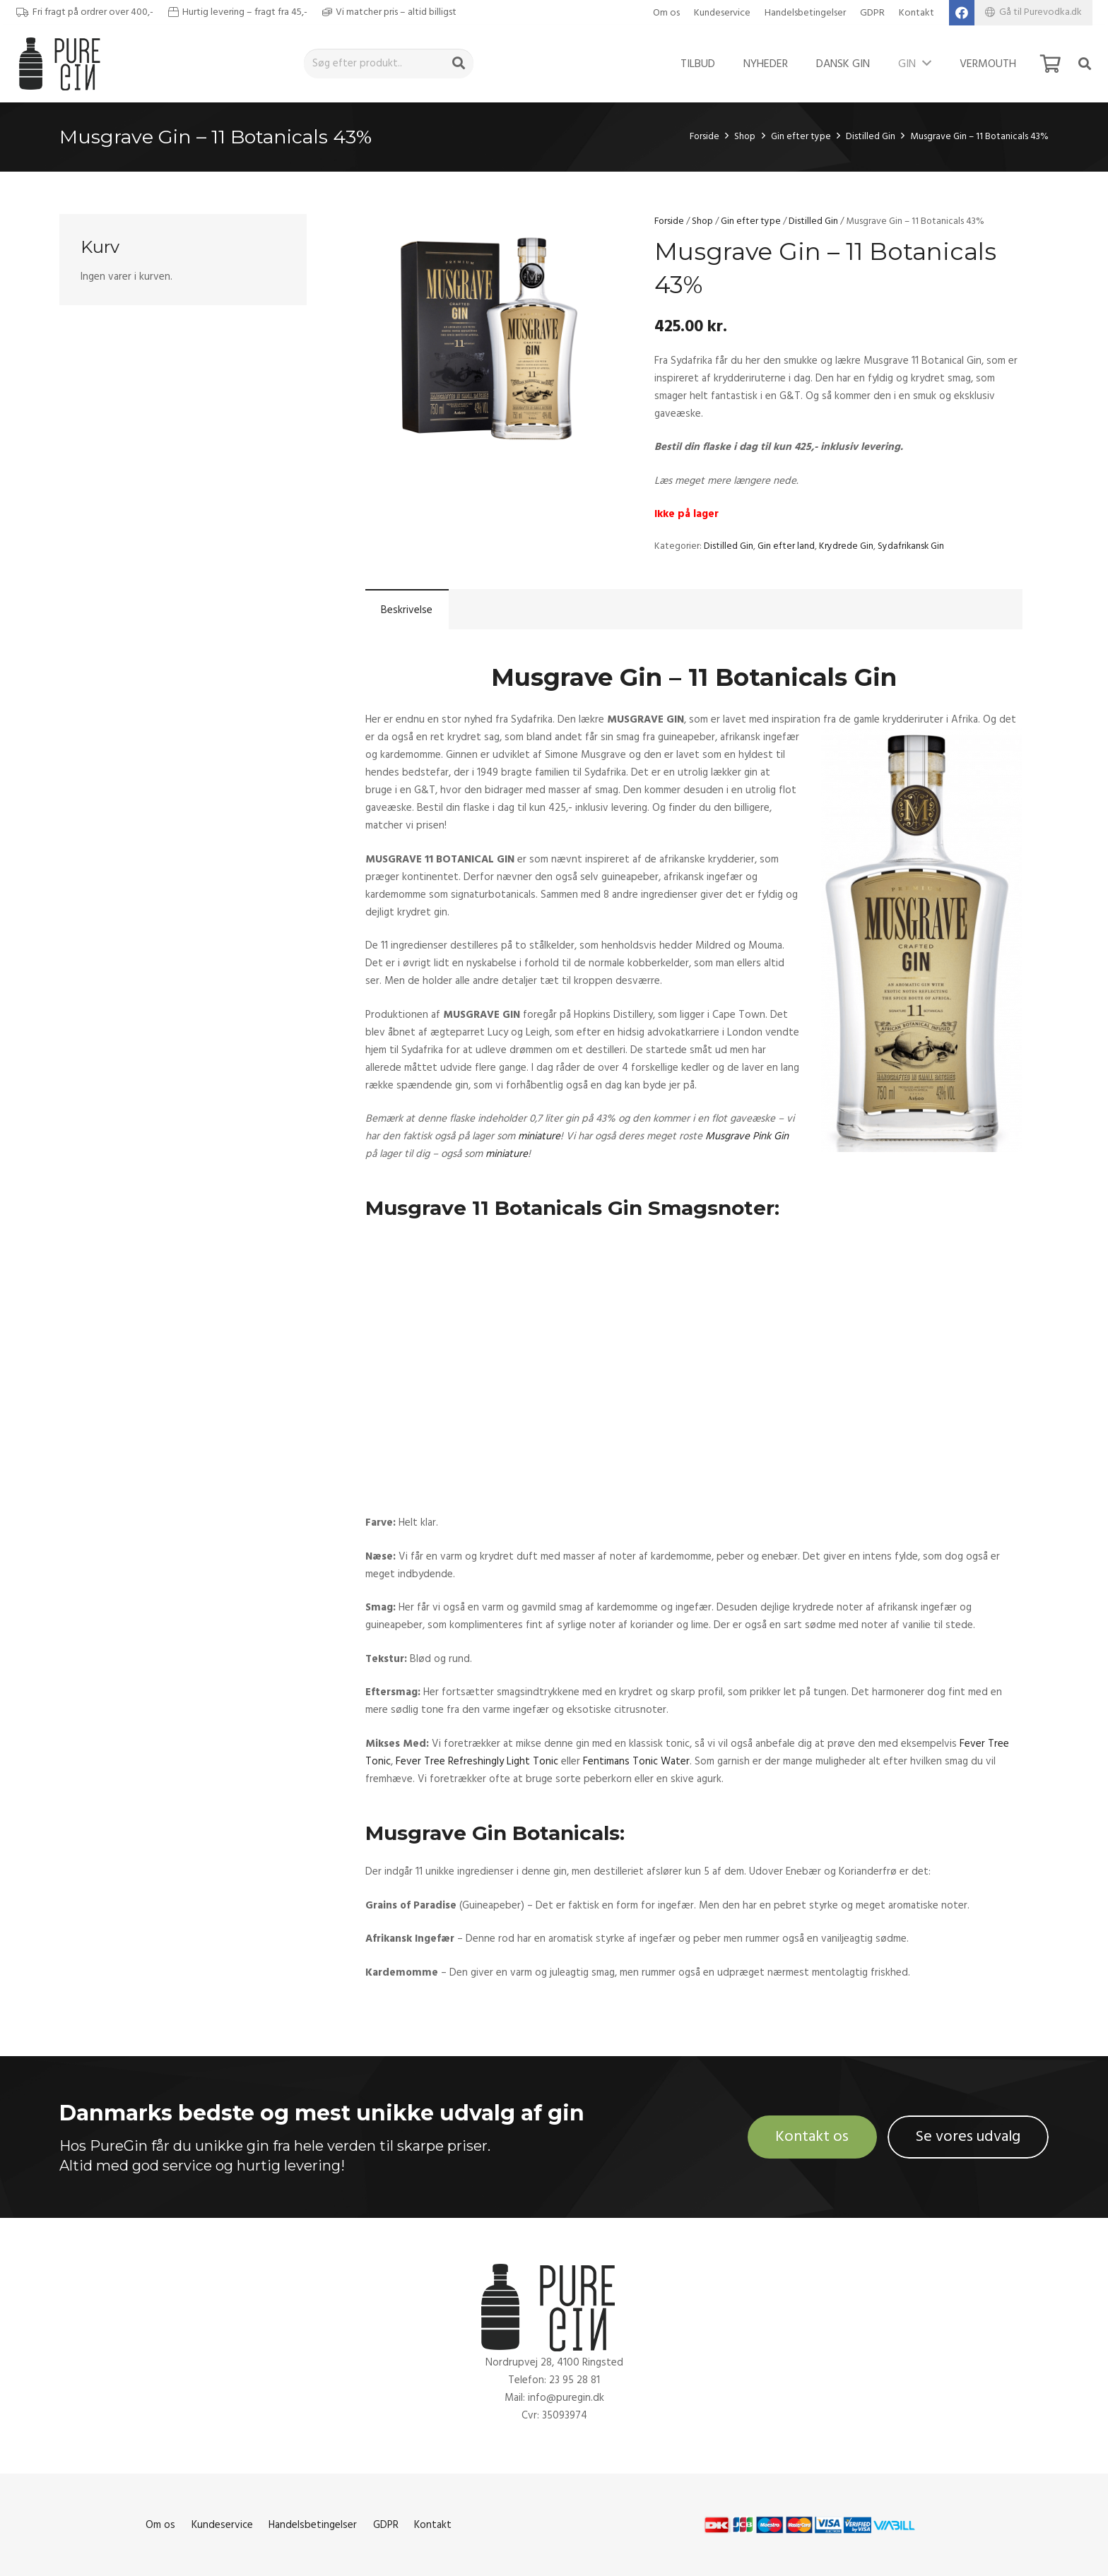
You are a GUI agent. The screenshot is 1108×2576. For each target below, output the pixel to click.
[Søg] (458, 63)
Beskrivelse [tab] (406, 610)
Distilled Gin (870, 136)
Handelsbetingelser (805, 13)
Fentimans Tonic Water (636, 1761)
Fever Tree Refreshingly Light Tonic (477, 1761)
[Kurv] (1050, 63)
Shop (744, 136)
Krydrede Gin (846, 546)
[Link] (63, 63)
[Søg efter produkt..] (388, 63)
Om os (666, 13)
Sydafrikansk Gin (911, 546)
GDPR (872, 13)
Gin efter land (786, 546)
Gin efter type (801, 136)
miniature (539, 1136)
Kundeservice (722, 13)
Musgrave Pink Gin (747, 1136)
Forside (704, 136)
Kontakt (916, 13)
